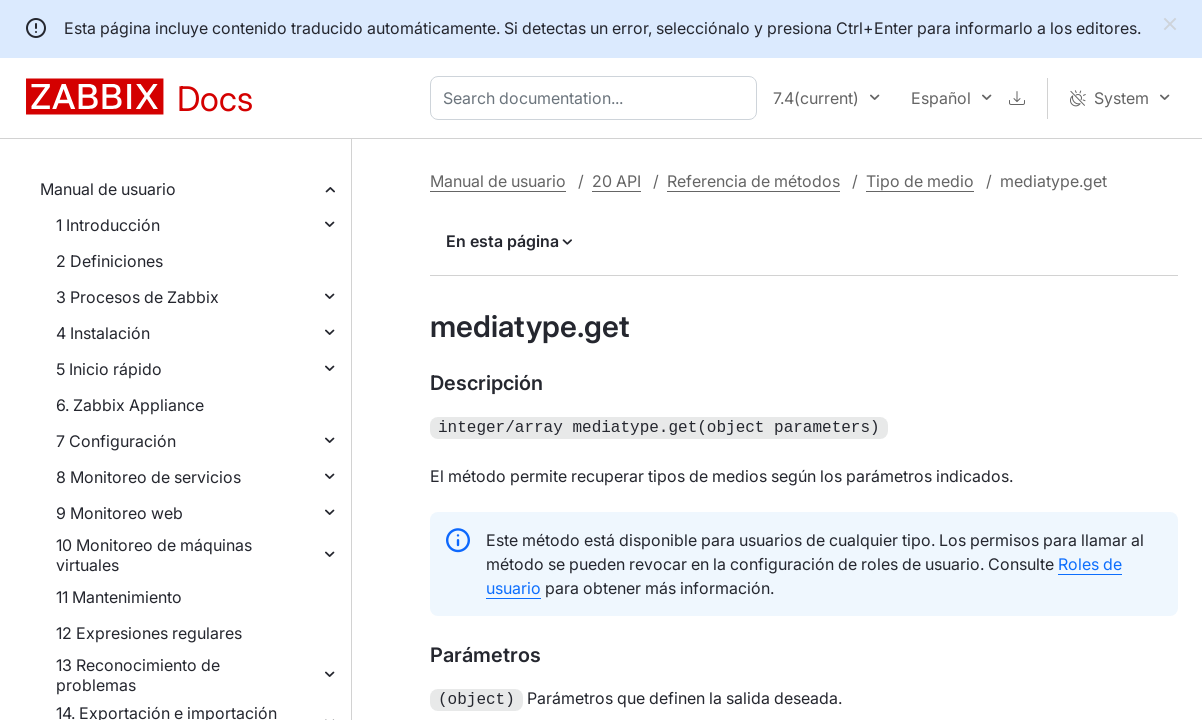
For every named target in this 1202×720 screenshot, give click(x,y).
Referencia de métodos (753, 181)
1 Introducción (108, 225)
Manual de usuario (108, 189)
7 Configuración (116, 441)
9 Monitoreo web (119, 513)
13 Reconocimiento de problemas (138, 675)
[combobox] (597, 98)
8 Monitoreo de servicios (148, 477)
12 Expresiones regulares (149, 633)
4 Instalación (103, 333)
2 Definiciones (109, 261)
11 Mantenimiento (119, 597)
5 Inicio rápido (109, 369)
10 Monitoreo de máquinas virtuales (154, 555)
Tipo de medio (920, 181)
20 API (616, 181)
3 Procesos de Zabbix (137, 297)
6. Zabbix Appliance (130, 405)
